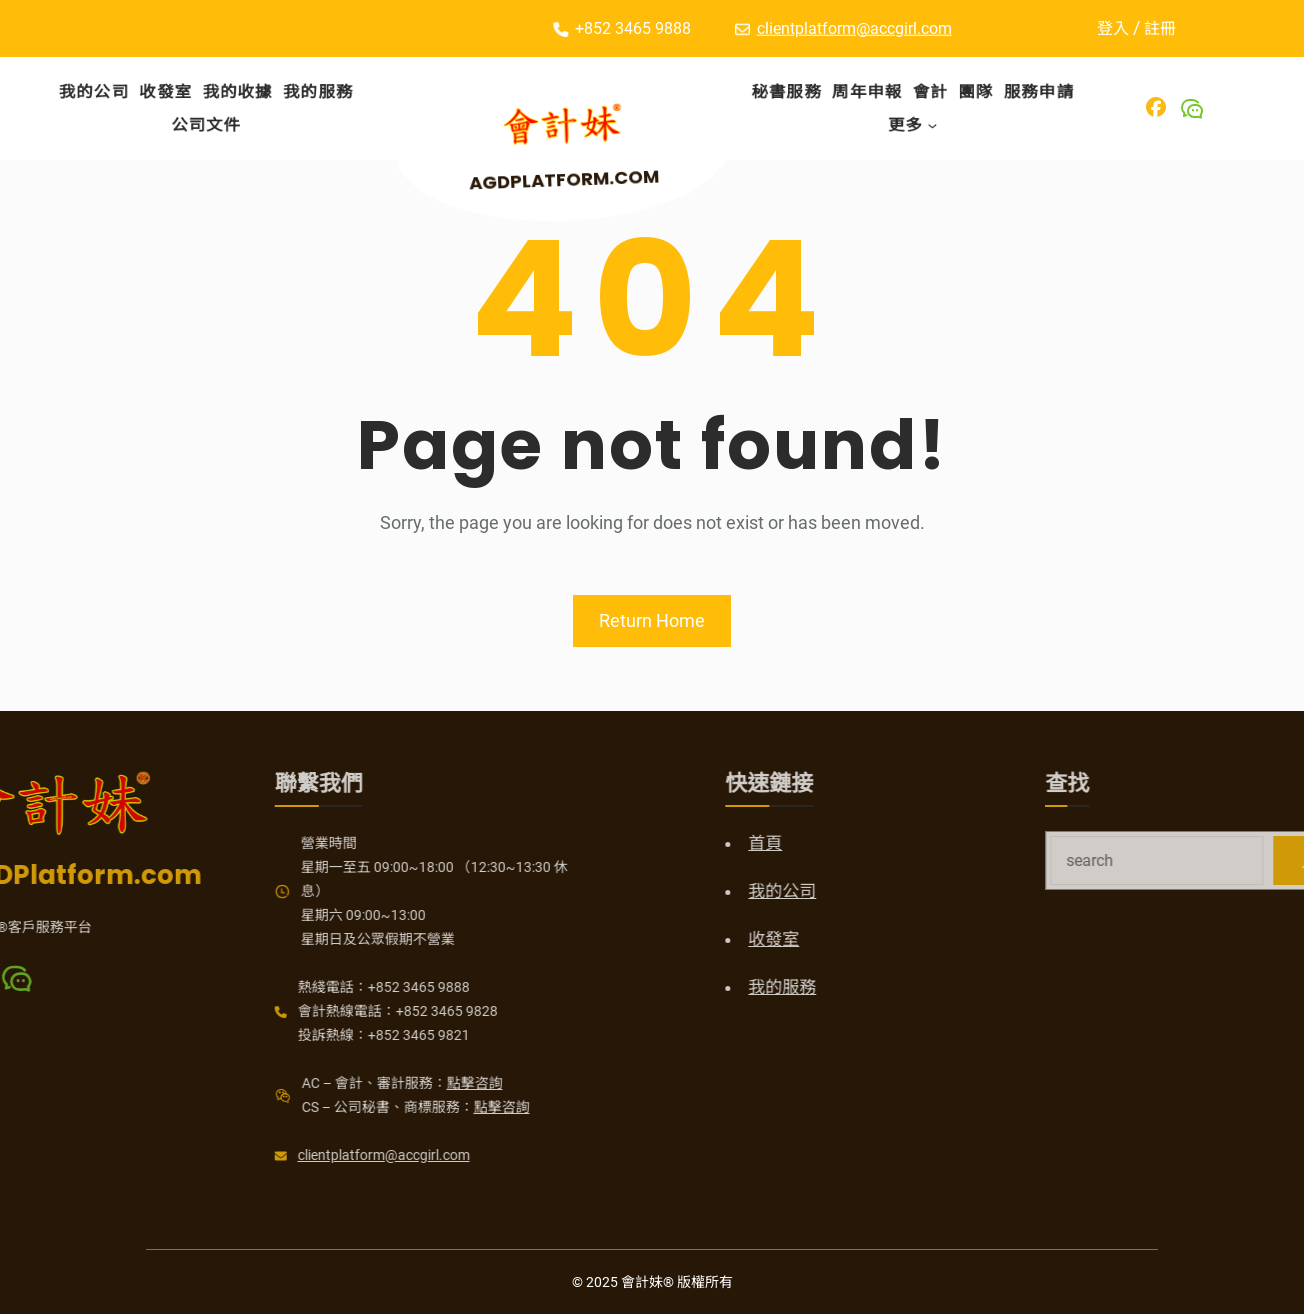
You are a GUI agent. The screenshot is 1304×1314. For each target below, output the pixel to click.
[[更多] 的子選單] (933, 124)
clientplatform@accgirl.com (854, 26)
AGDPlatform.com (569, 178)
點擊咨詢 (382, 1083)
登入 (1123, 28)
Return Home (652, 620)
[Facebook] (1156, 107)
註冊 (1170, 28)
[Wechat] (1192, 109)
